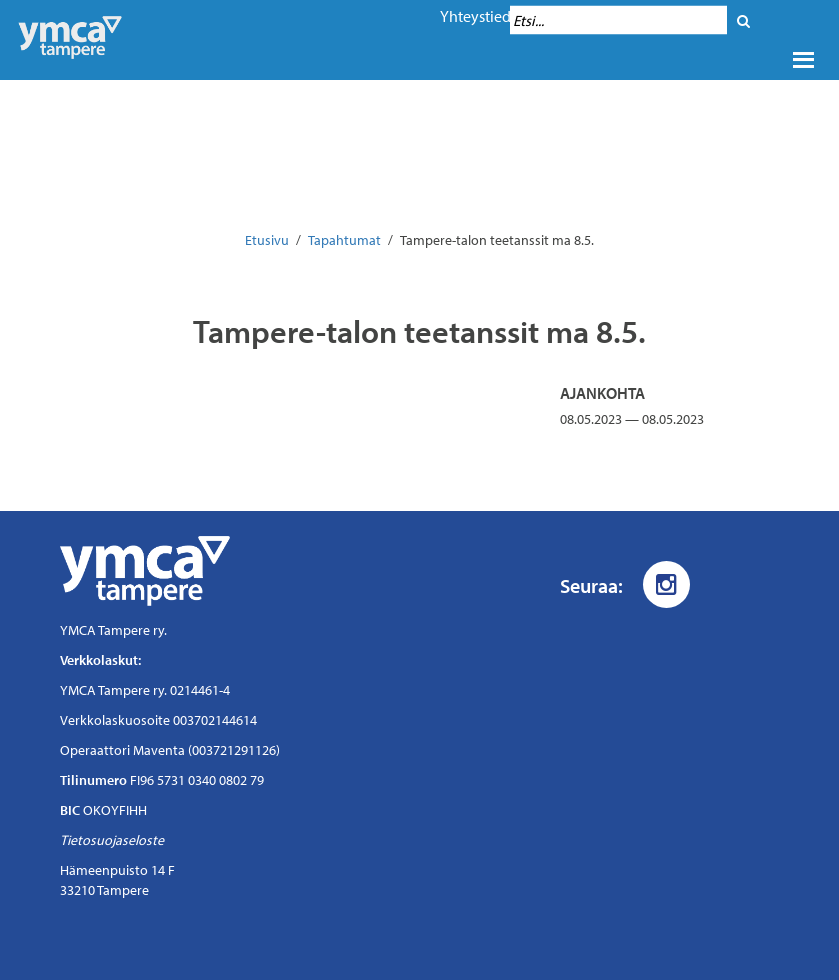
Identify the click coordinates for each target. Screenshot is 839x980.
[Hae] (743, 20)
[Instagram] (666, 584)
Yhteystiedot (482, 16)
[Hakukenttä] (618, 20)
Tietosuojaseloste (112, 840)
